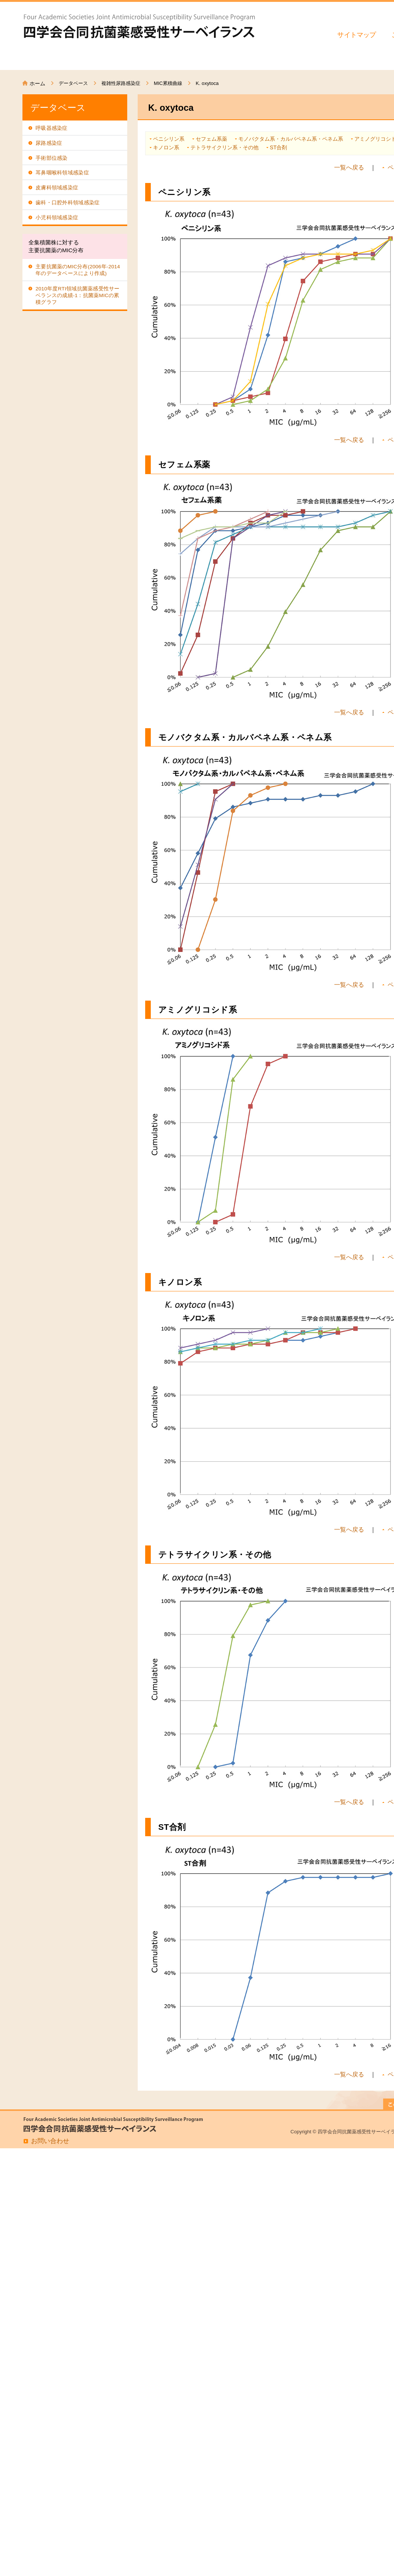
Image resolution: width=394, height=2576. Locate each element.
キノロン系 (166, 147)
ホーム (37, 83)
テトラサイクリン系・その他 (224, 147)
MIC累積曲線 (168, 83)
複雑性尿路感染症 (120, 83)
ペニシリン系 (168, 139)
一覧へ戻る (349, 167)
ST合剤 (278, 147)
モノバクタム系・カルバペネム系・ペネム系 (290, 139)
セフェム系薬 (211, 139)
